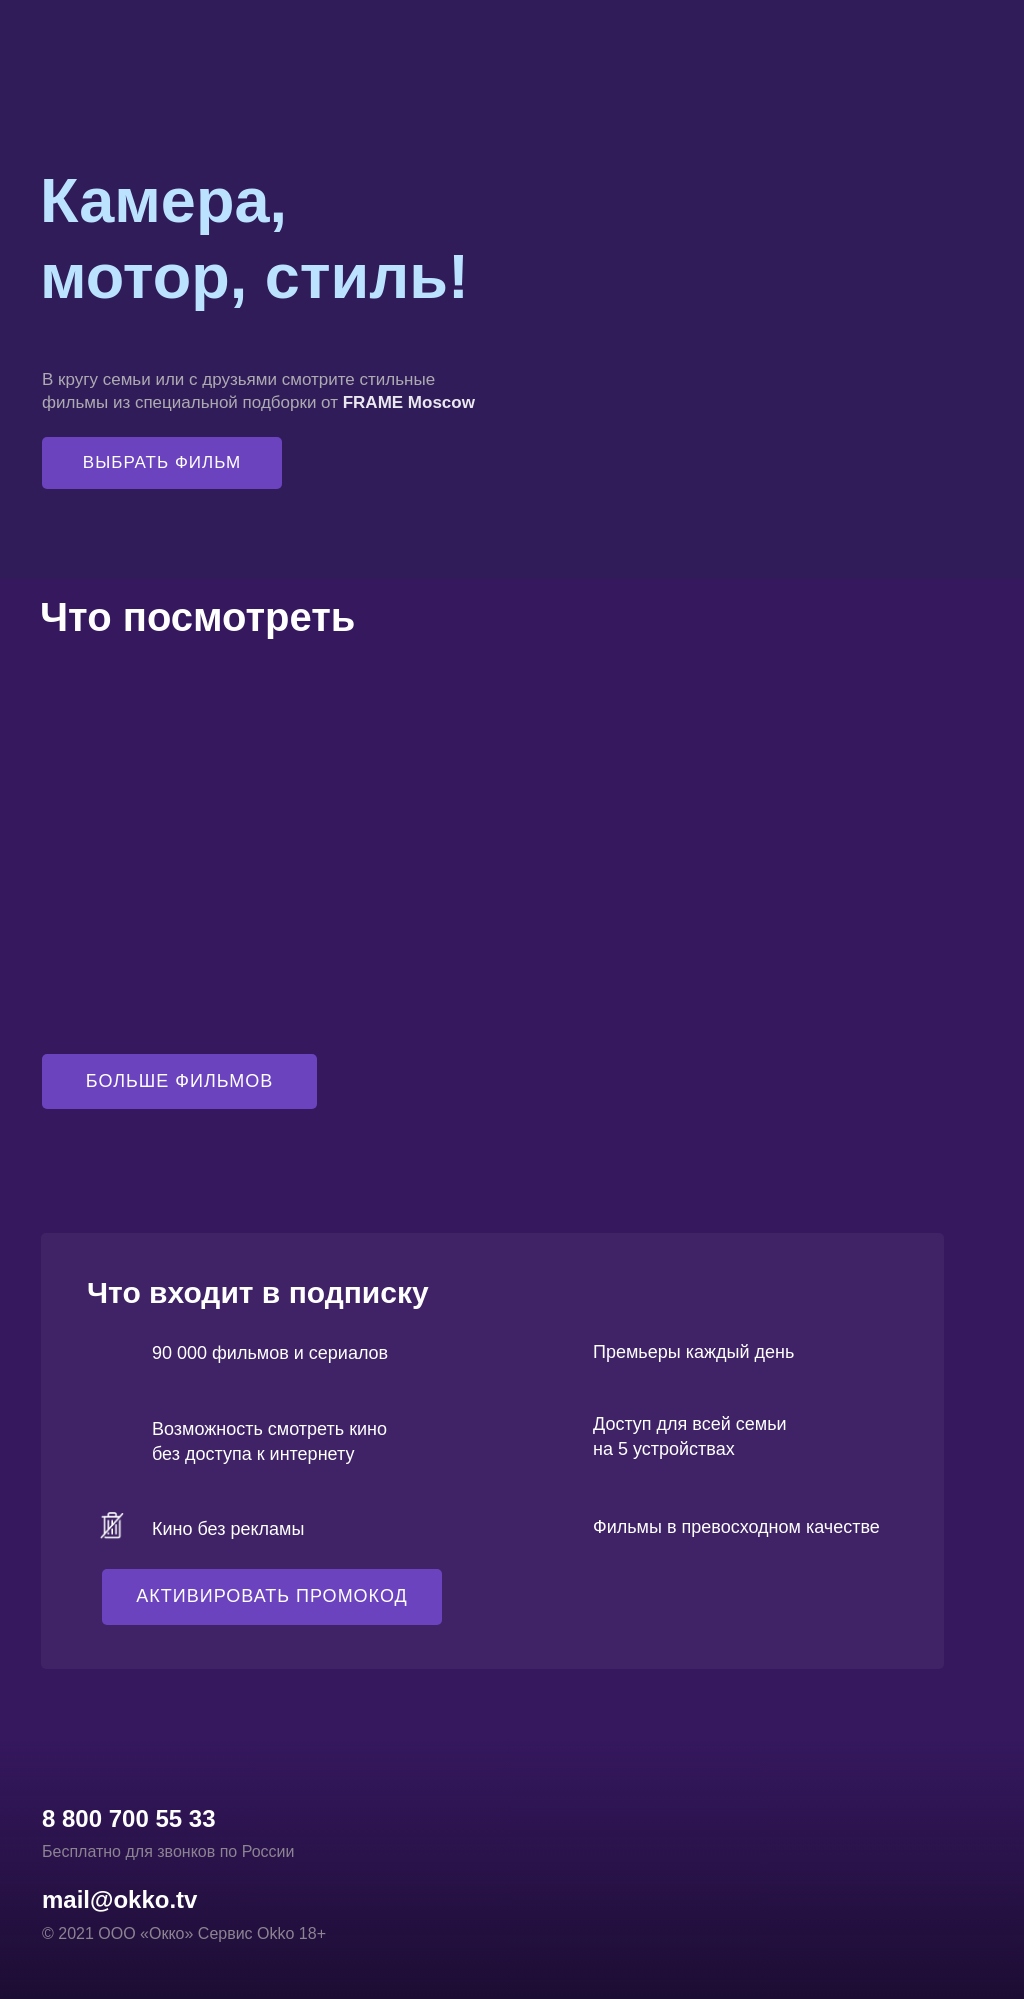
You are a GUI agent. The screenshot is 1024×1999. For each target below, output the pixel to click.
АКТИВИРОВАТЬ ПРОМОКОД (271, 1596)
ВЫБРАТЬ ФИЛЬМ (162, 462)
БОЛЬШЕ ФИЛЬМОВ (179, 1081)
